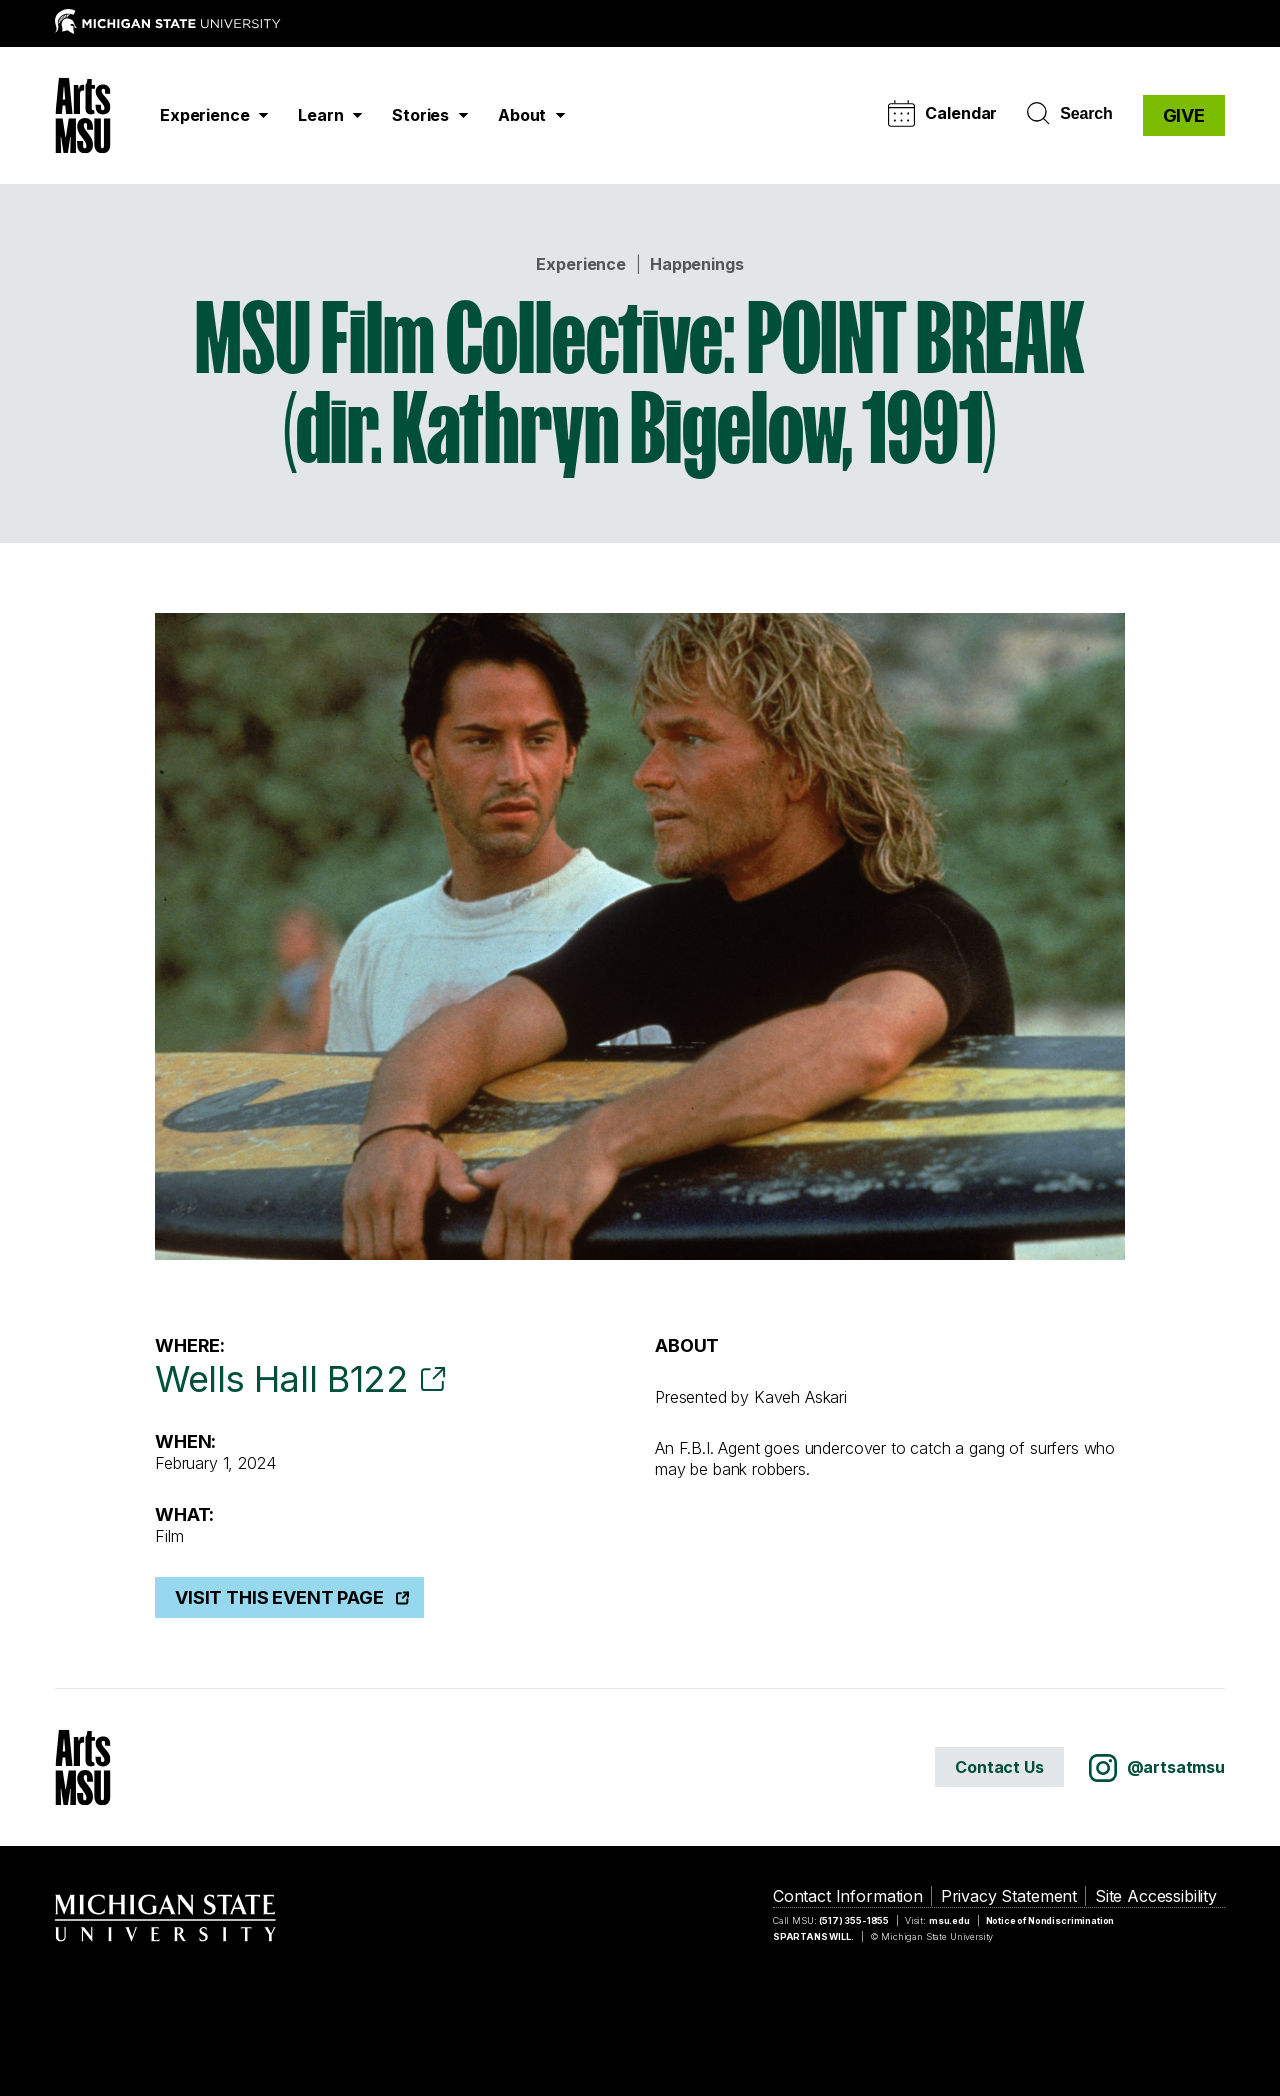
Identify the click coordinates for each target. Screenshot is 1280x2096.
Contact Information (848, 1896)
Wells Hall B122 (282, 1379)
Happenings (696, 264)
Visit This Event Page (279, 1597)
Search (1069, 114)
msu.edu (949, 1920)
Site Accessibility (1156, 1896)
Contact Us (999, 1767)
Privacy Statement (1009, 1896)
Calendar (942, 113)
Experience (580, 264)
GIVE (1184, 115)
